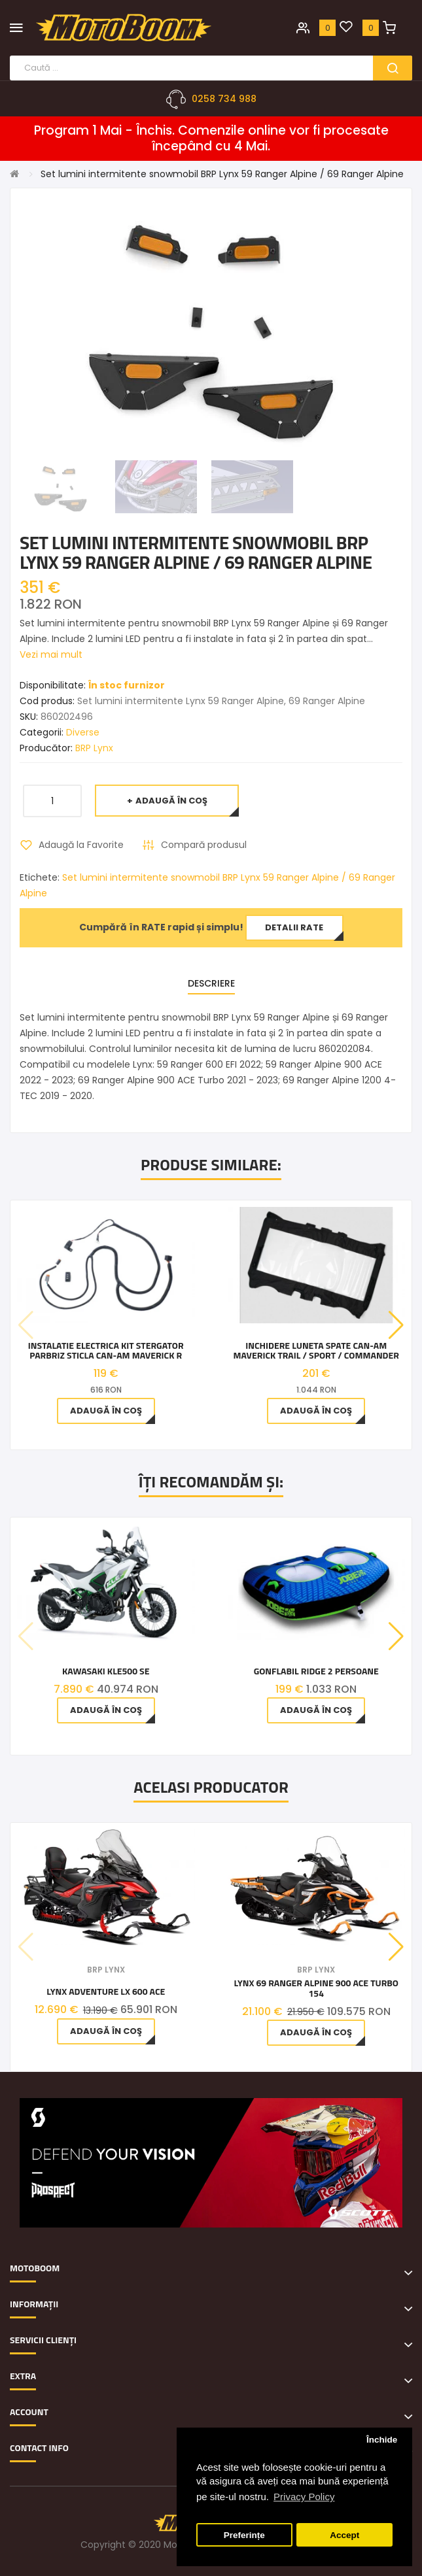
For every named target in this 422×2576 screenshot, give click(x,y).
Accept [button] (344, 2535)
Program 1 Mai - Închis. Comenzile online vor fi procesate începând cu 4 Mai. (211, 138)
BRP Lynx (94, 747)
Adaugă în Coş (171, 800)
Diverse (82, 732)
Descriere (211, 983)
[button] (396, 1325)
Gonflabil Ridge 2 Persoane (316, 1671)
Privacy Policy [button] (303, 2496)
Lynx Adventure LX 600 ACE (105, 1991)
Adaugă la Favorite (81, 844)
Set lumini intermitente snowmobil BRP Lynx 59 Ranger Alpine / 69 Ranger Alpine (222, 173)
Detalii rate (294, 927)
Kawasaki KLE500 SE (106, 1671)
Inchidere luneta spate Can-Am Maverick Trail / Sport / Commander (316, 1350)
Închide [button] (381, 2440)
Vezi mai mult (51, 654)
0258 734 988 (224, 98)
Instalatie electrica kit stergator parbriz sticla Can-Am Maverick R (106, 1350)
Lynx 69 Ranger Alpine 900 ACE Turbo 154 (316, 1988)
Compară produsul (204, 844)
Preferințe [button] (244, 2535)
